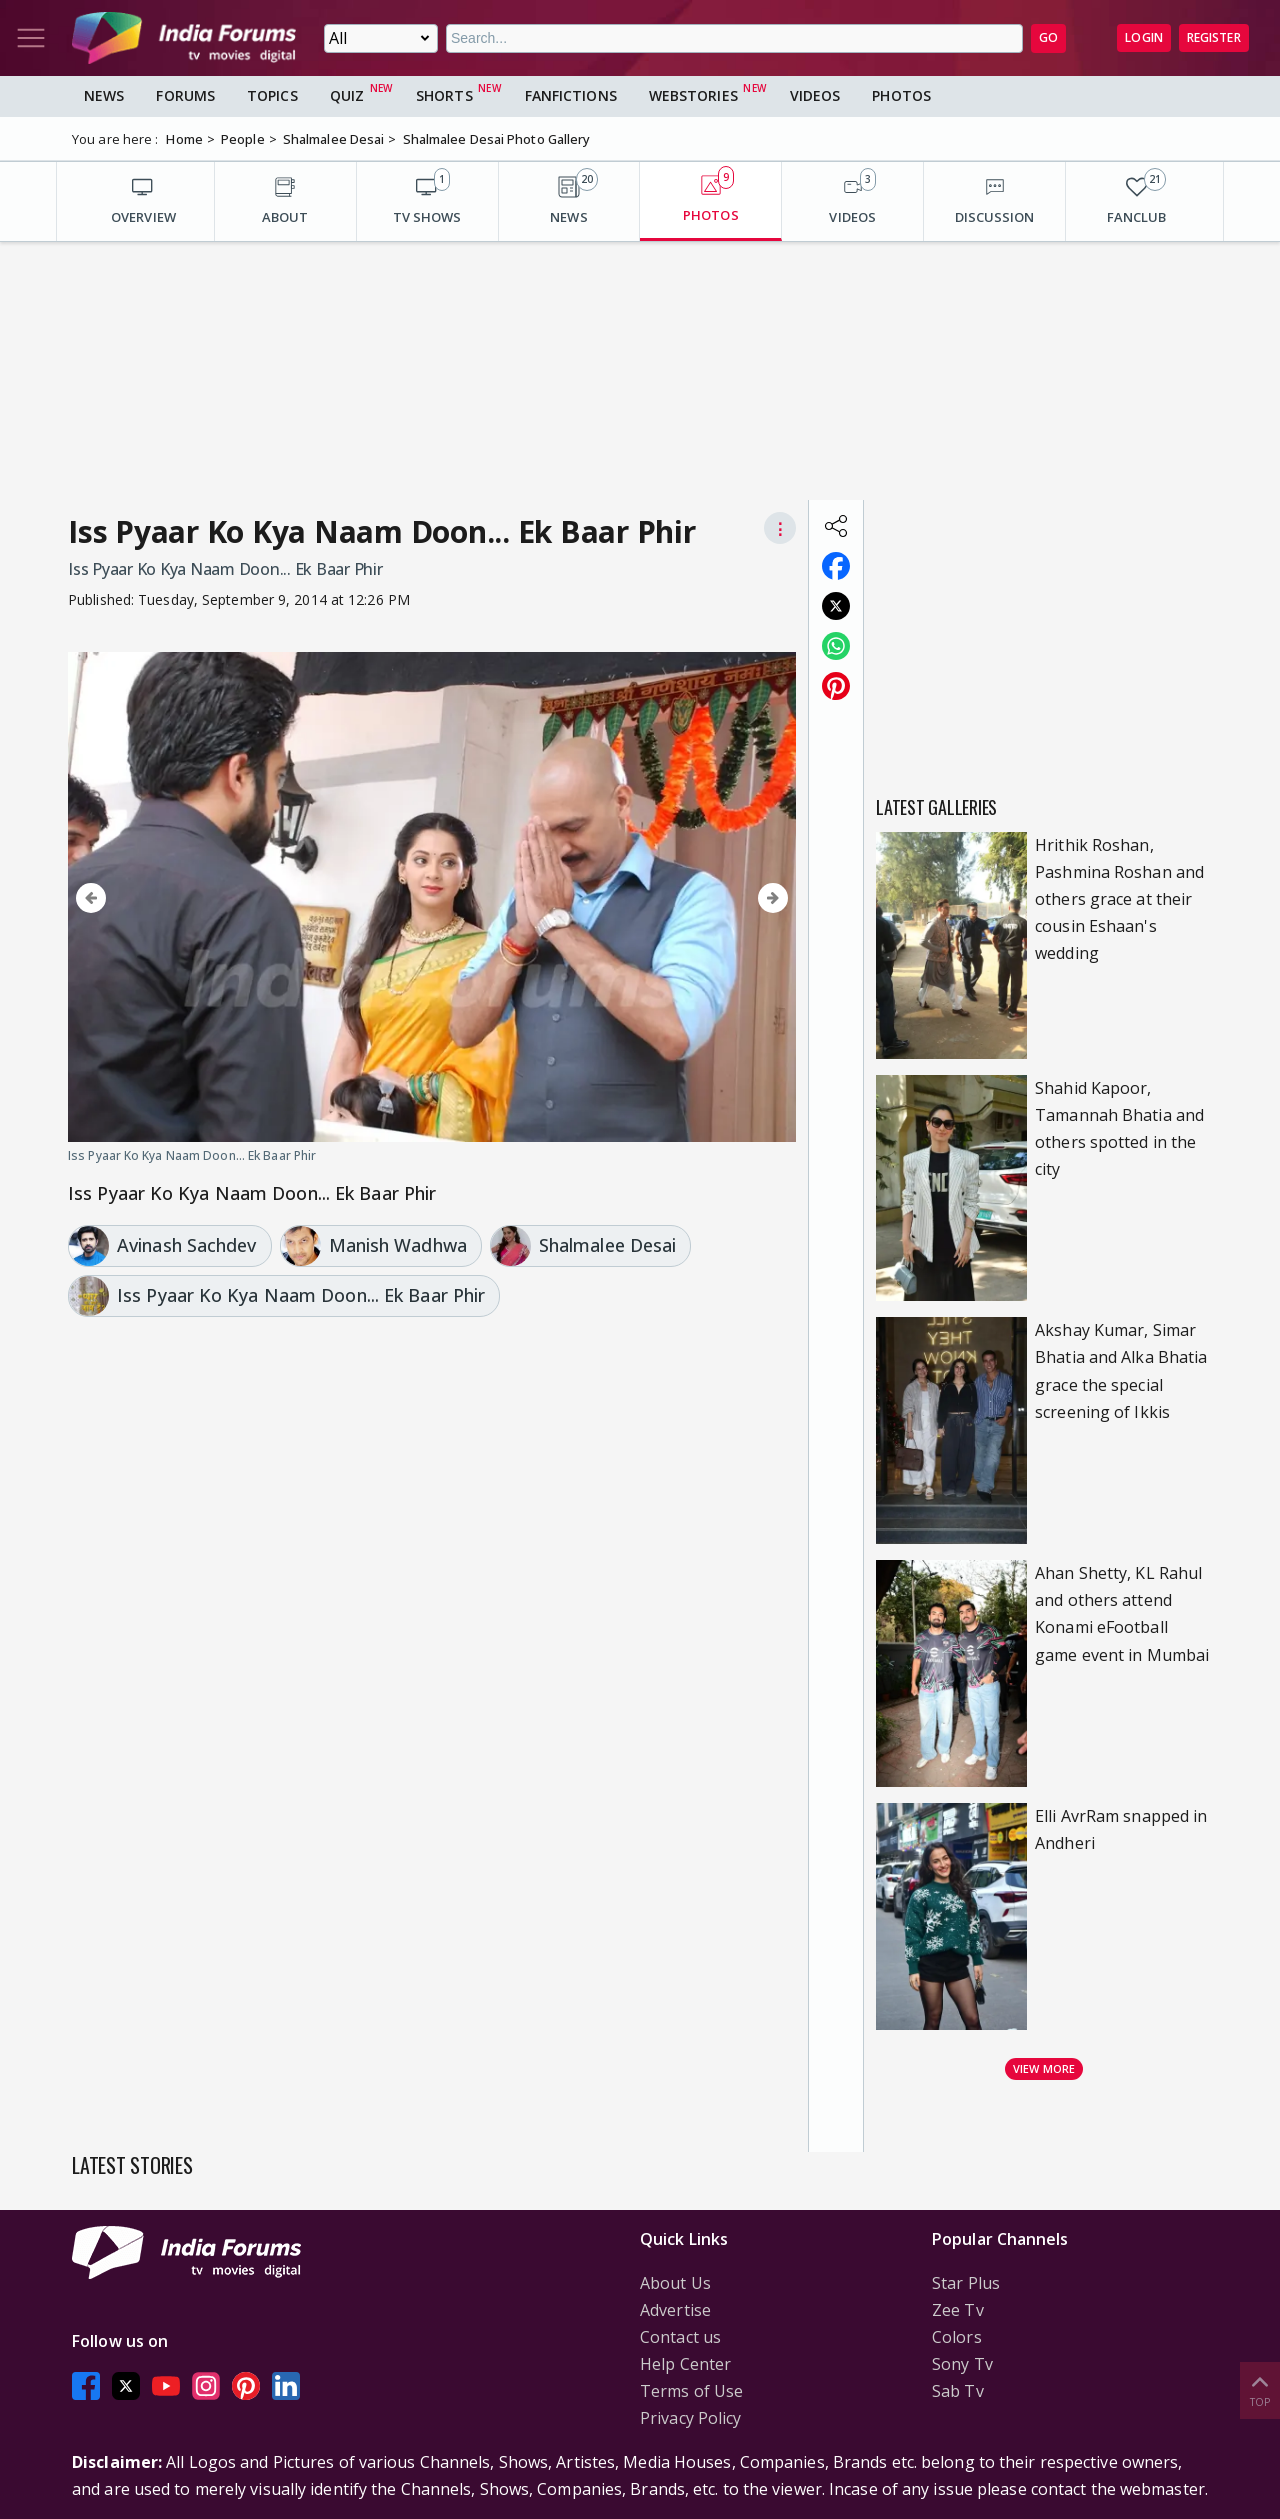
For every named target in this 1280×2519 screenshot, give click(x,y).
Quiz (347, 95)
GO (1048, 37)
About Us (675, 2283)
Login (1144, 37)
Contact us (680, 2337)
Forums (185, 95)
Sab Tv (958, 2391)
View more (1044, 2068)
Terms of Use (691, 2391)
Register (1214, 37)
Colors (957, 2337)
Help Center (685, 2364)
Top (1260, 2389)
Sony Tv (962, 2364)
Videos (815, 95)
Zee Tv (958, 2310)
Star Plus (966, 2283)
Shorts (444, 95)
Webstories (693, 95)
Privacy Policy (690, 2418)
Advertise (675, 2310)
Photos (901, 95)
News (104, 95)
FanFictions (571, 95)
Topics (272, 95)
